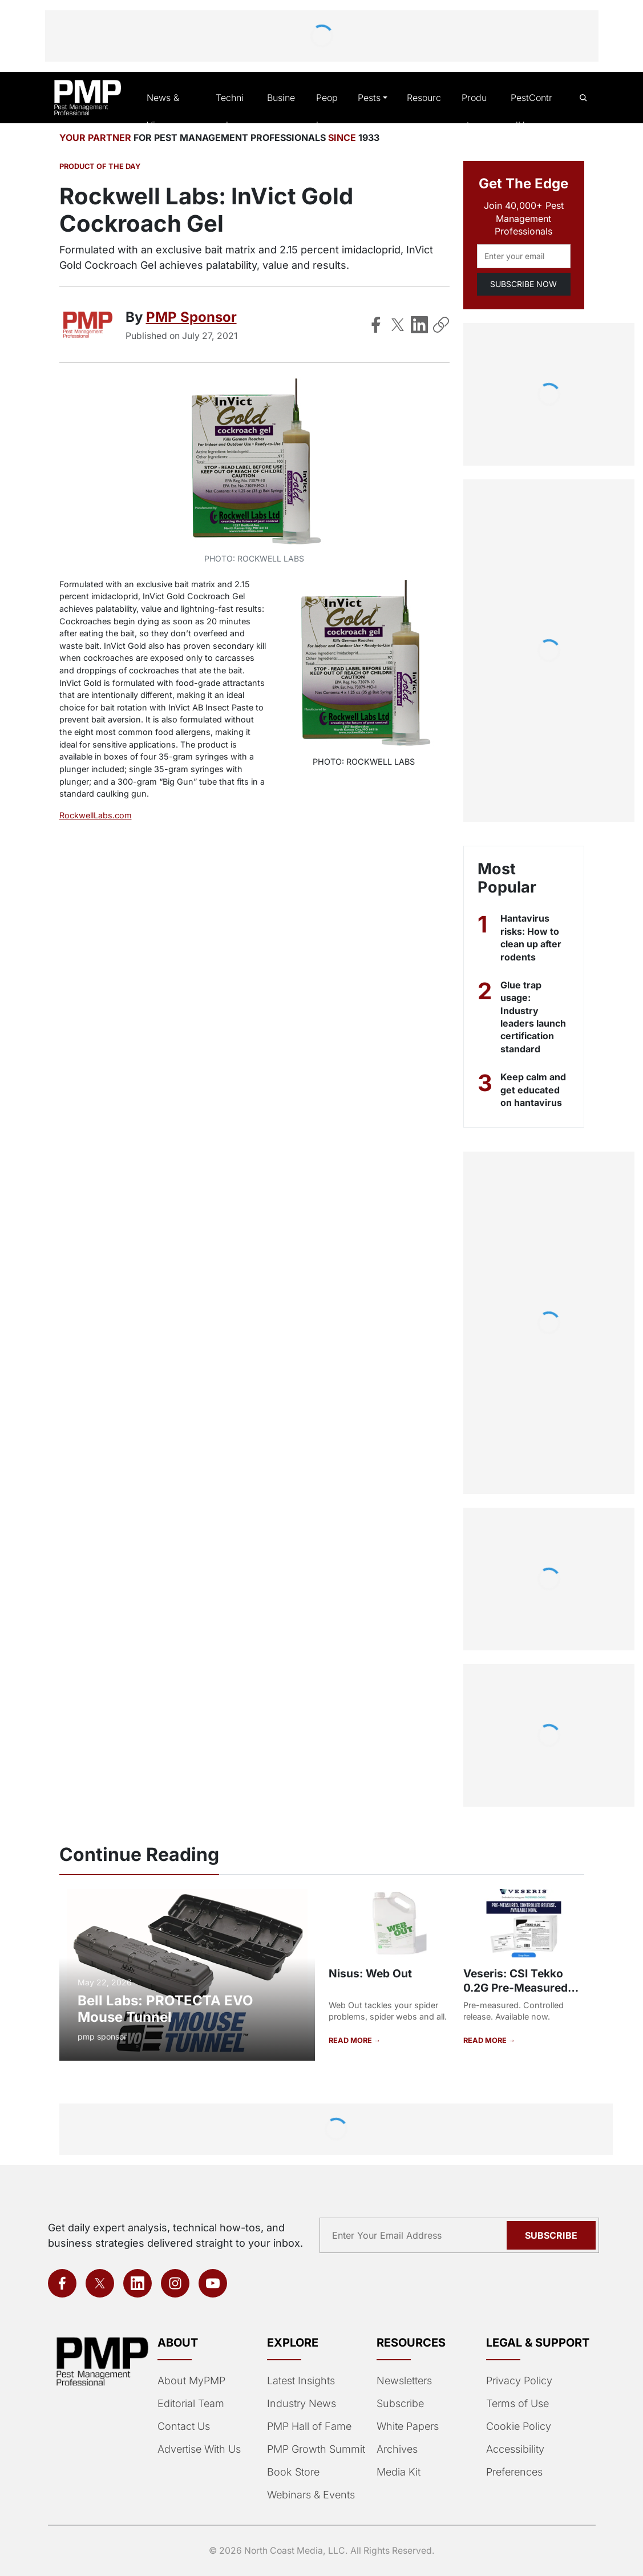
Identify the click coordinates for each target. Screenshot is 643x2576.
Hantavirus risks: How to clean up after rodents (532, 938)
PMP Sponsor (189, 318)
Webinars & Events (310, 2495)
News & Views (163, 112)
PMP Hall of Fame (308, 2426)
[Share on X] (397, 325)
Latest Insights (301, 2381)
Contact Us (182, 2426)
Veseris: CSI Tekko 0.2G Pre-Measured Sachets (513, 1988)
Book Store (292, 2472)
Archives (396, 2449)
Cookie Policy (516, 2426)
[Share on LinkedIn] (419, 325)
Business (280, 112)
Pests (368, 98)
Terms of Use (516, 2404)
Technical (230, 112)
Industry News (300, 2404)
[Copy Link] (441, 325)
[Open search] (583, 98)
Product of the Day (98, 168)
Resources (422, 112)
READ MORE (351, 2041)
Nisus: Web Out (369, 1973)
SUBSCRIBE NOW (523, 284)
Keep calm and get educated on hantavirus (533, 1091)
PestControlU (530, 112)
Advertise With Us (198, 2449)
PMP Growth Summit (315, 2449)
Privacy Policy (517, 2381)
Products (475, 112)
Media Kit (398, 2472)
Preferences (513, 2472)
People (325, 112)
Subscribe (399, 2404)
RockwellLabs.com (94, 815)
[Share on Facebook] (376, 325)
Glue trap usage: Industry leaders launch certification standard (533, 1017)
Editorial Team (190, 2404)
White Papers (407, 2426)
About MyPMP (190, 2381)
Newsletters (404, 2381)
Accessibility (513, 2449)
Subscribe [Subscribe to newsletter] (552, 2235)
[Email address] (524, 257)
